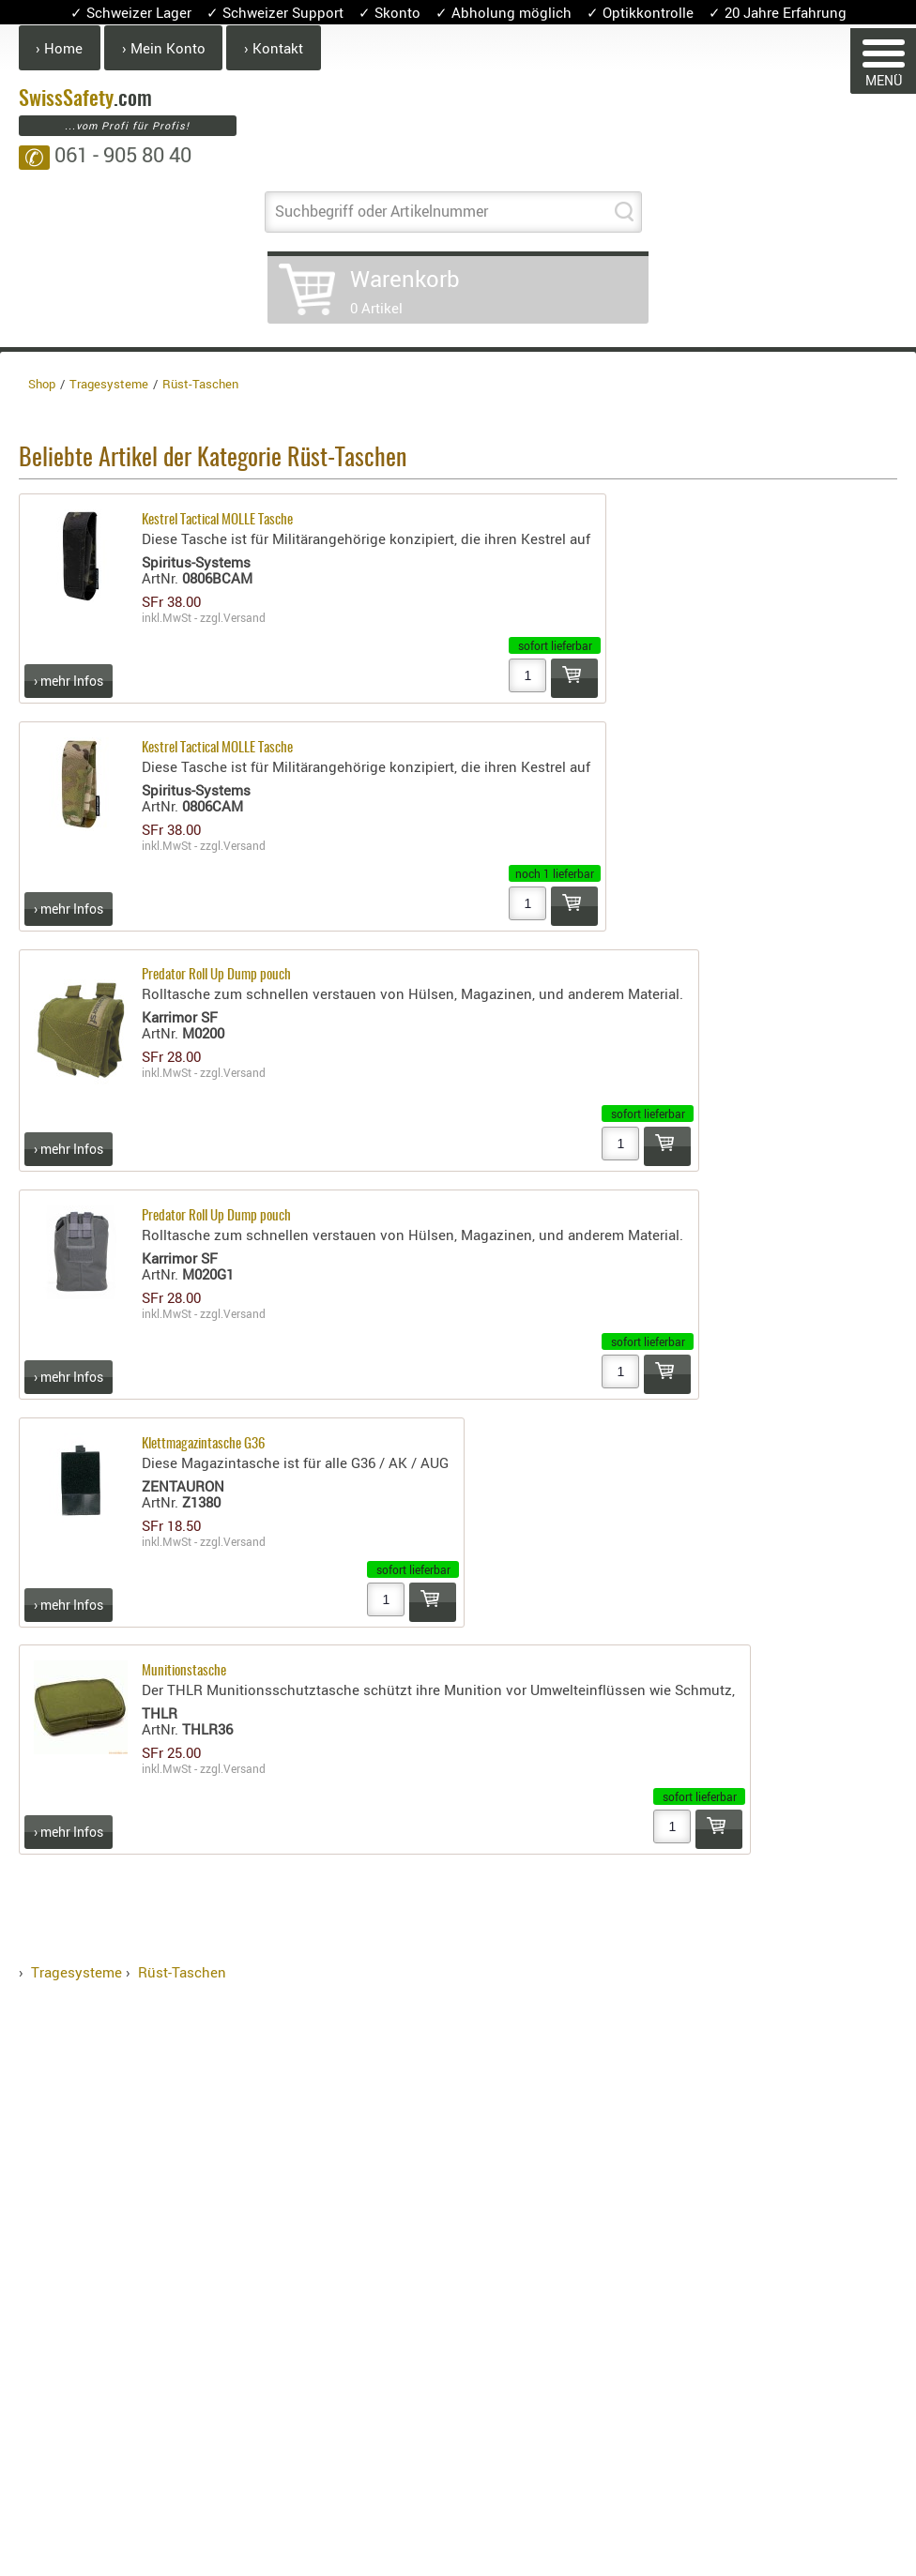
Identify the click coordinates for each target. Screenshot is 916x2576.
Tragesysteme (76, 1971)
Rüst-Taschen (182, 1971)
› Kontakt (273, 47)
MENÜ (884, 64)
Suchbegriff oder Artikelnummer (381, 211)
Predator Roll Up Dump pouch (216, 975)
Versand (244, 617)
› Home (59, 47)
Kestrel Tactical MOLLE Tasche (217, 520)
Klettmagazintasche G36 (203, 1444)
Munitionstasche (184, 1671)
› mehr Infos (68, 680)
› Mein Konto (164, 47)
